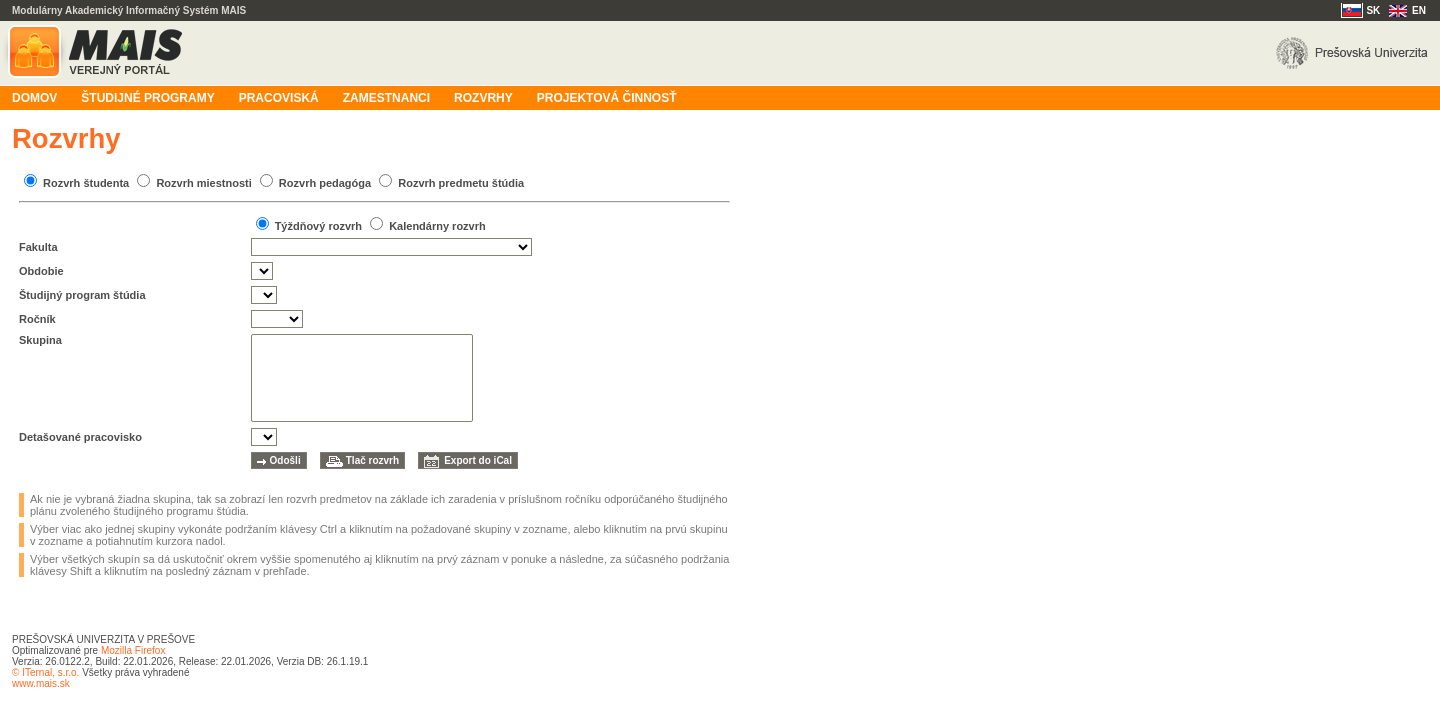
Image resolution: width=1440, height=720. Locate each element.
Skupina (40, 340)
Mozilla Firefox (133, 650)
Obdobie (41, 271)
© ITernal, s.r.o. (45, 672)
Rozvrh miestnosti (203, 183)
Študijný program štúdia (82, 295)
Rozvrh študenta (86, 183)
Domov (34, 98)
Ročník (37, 319)
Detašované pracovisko (80, 437)
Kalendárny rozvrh (437, 226)
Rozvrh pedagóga (325, 183)
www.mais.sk (41, 683)
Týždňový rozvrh (318, 226)
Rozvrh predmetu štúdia (461, 183)
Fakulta (38, 247)
